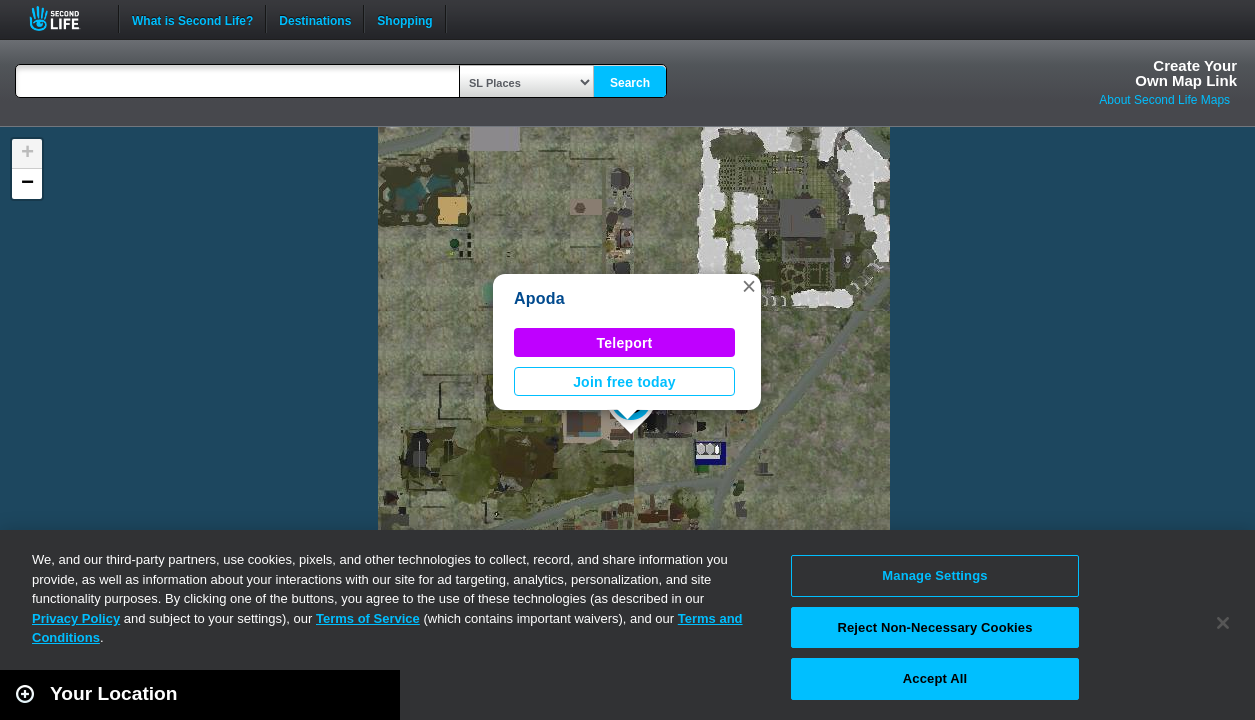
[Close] (1223, 623)
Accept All (935, 678)
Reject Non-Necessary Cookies (934, 627)
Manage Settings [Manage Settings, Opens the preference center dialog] (934, 575)
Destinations (315, 19)
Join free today (624, 382)
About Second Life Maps (1164, 100)
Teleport (625, 343)
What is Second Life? (192, 19)
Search (630, 83)
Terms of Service (368, 618)
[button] (749, 286)
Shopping (404, 19)
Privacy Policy (76, 618)
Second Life (65, 18)
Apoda (539, 298)
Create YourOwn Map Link (1186, 73)
